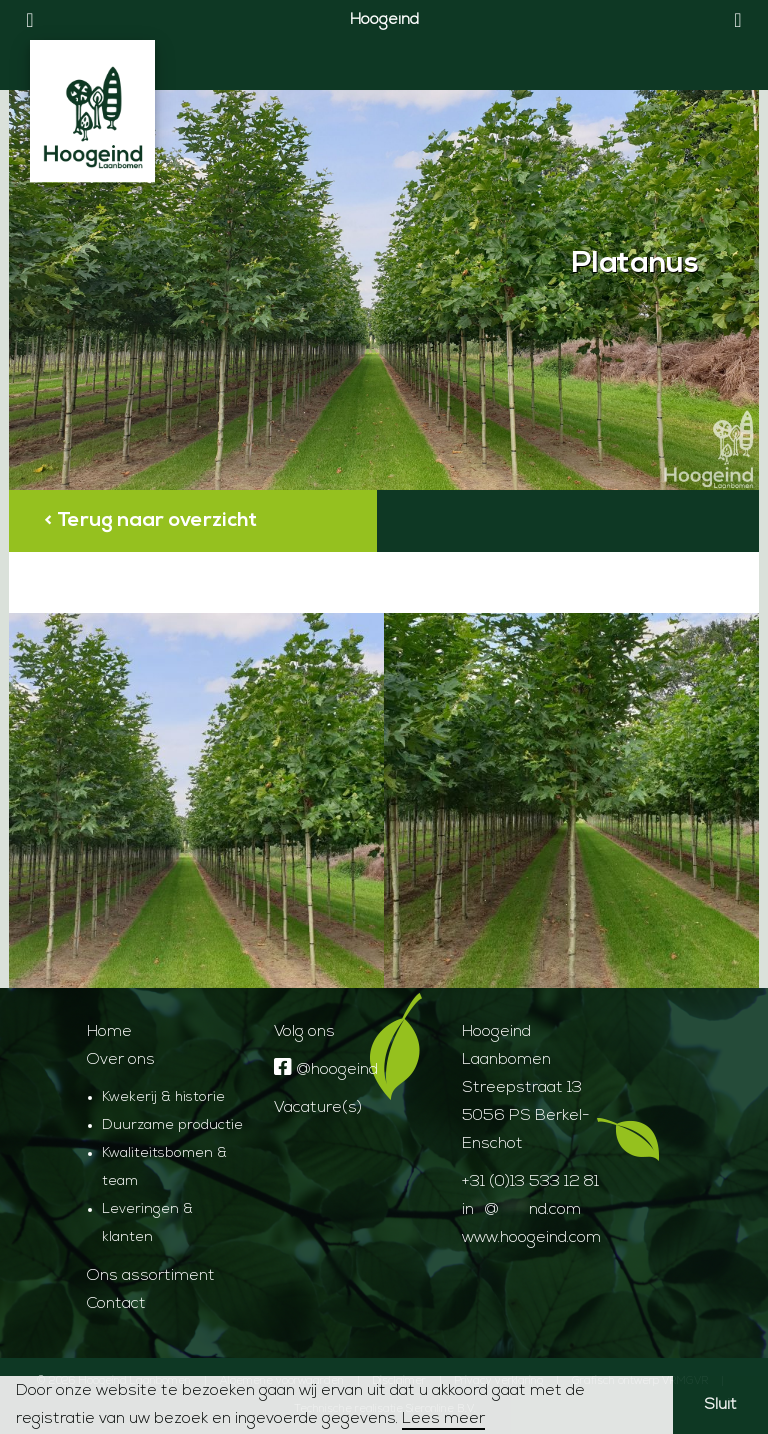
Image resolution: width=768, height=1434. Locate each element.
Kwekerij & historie (163, 1097)
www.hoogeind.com (531, 1238)
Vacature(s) (318, 1108)
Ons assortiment (151, 1276)
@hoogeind (326, 1070)
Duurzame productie (172, 1125)
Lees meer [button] (443, 1419)
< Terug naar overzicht (151, 521)
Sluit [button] (720, 1405)
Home (109, 1032)
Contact (116, 1304)
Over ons (121, 1060)
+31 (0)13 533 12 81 (530, 1182)
